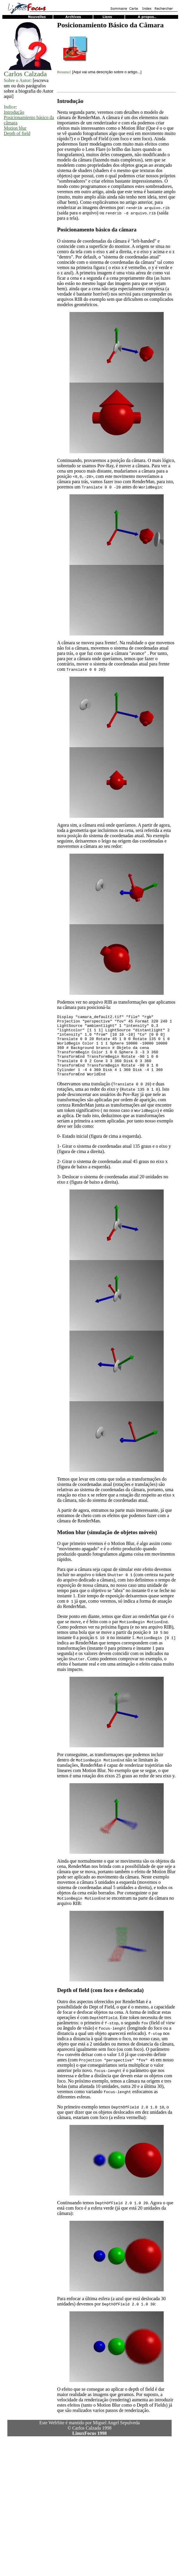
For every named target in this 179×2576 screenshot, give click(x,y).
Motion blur (15, 128)
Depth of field (17, 133)
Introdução (14, 112)
